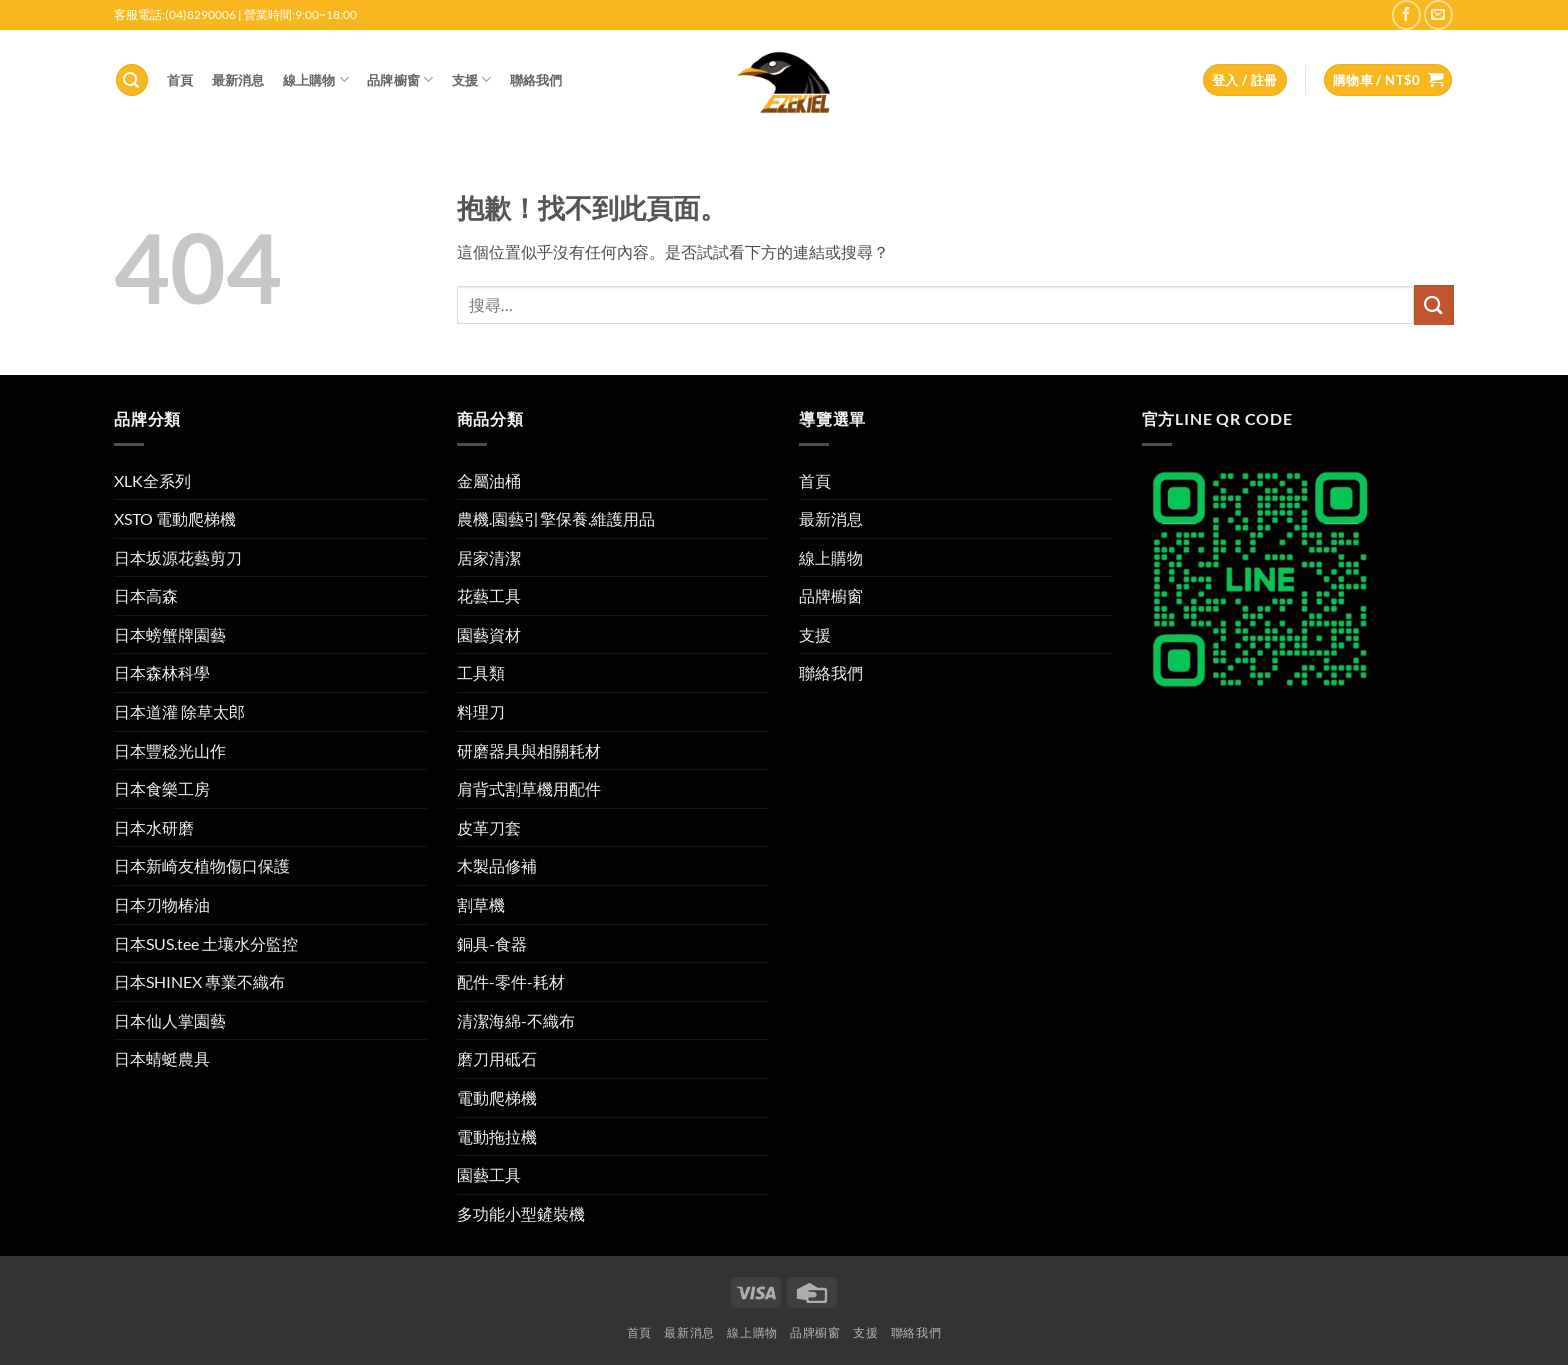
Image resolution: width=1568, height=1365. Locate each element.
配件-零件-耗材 (511, 981)
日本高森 (146, 595)
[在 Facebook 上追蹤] (1406, 14)
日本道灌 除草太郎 (179, 711)
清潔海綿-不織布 (516, 1020)
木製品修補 (497, 865)
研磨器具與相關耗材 (529, 750)
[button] (132, 80)
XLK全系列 (152, 480)
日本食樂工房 (162, 788)
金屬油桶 (489, 480)
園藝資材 (489, 634)
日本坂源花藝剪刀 (178, 557)
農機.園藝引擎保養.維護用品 (556, 518)
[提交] (1434, 304)
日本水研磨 (154, 827)
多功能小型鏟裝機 (521, 1213)
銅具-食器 (492, 943)
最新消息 (238, 80)
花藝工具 (489, 595)
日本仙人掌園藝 (170, 1020)
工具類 (481, 672)
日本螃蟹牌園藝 (170, 634)
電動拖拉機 (497, 1136)
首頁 (180, 80)
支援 (472, 79)
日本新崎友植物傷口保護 (202, 865)
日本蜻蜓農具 (162, 1058)
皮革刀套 (489, 827)
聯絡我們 (536, 80)
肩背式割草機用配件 (529, 788)
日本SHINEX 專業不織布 (199, 981)
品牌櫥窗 (400, 79)
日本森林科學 (162, 672)
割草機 (481, 904)
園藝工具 (489, 1174)
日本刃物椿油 (162, 904)
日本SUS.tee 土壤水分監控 (206, 943)
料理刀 (481, 711)
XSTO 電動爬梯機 (175, 518)
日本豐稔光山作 (170, 750)
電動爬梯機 (497, 1097)
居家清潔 (489, 557)
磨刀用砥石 (497, 1058)
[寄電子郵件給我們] (1438, 14)
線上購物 (316, 79)
